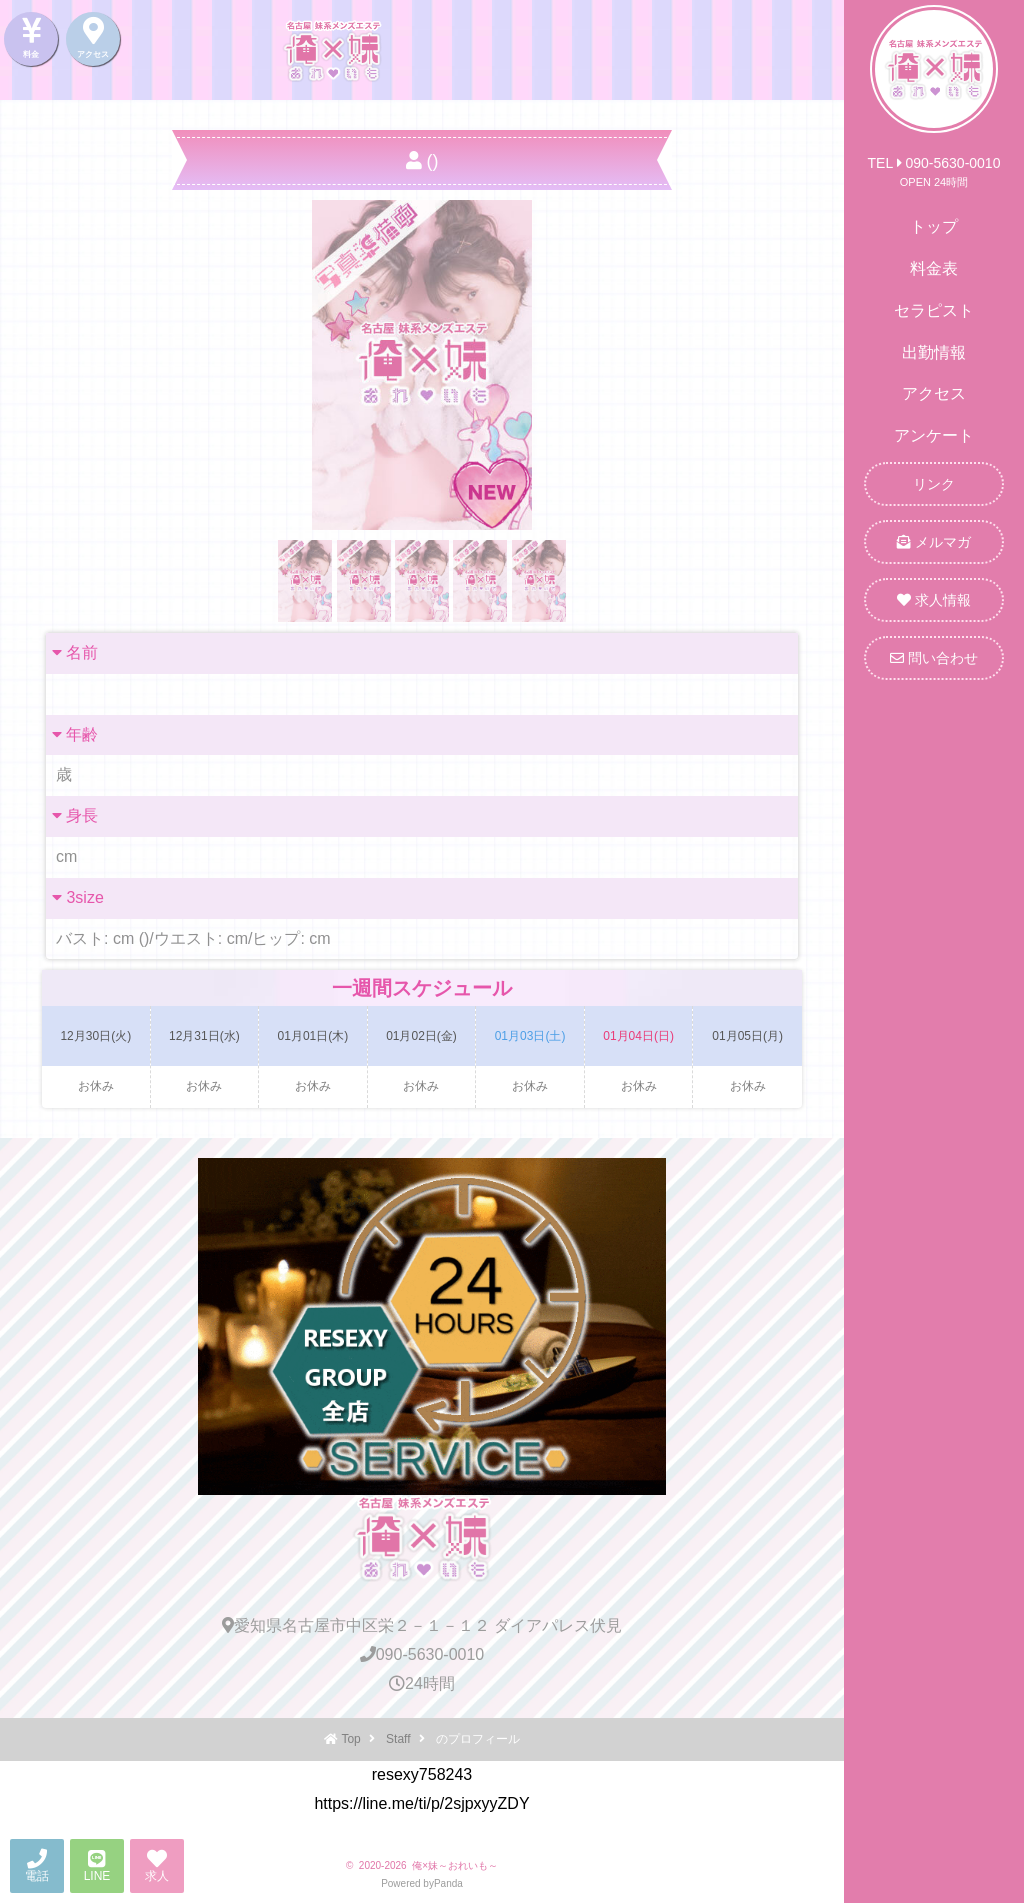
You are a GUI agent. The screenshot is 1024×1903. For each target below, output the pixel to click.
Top (350, 1739)
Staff (398, 1739)
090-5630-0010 (422, 1654)
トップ (934, 226)
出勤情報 (934, 352)
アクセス (934, 393)
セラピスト (934, 310)
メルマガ (934, 542)
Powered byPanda (422, 1883)
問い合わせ (934, 658)
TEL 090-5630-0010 (934, 163)
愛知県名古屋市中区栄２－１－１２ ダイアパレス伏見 (422, 1625)
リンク (934, 484)
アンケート (934, 435)
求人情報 (934, 600)
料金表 (934, 268)
